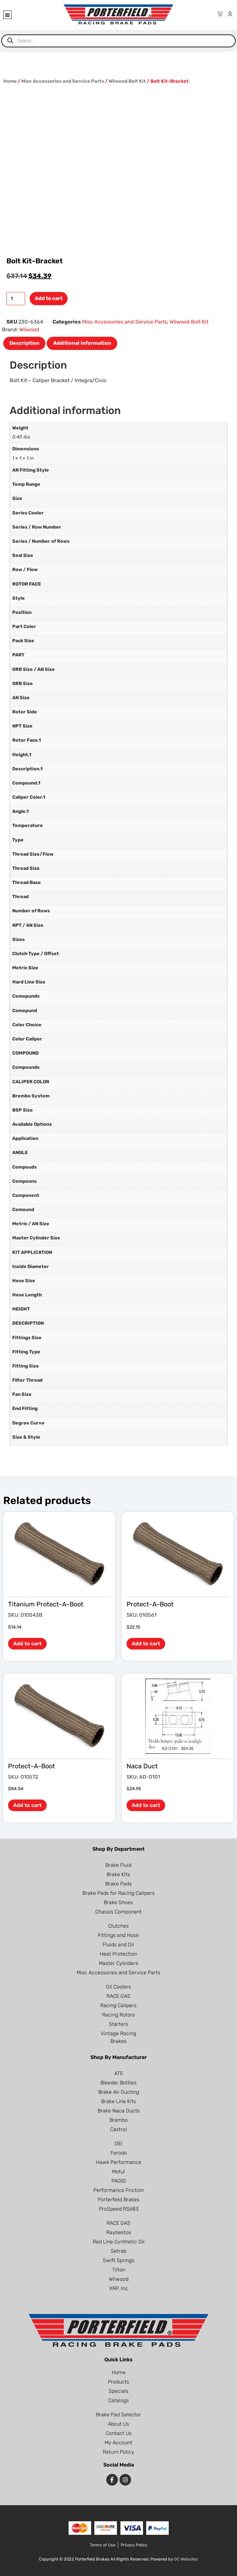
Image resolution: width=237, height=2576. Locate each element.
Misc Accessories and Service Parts (62, 81)
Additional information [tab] (82, 343)
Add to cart (48, 298)
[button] (7, 15)
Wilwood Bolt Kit (127, 81)
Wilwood (29, 329)
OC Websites (186, 2559)
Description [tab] (24, 343)
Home (10, 81)
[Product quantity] (15, 298)
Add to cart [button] (27, 1644)
